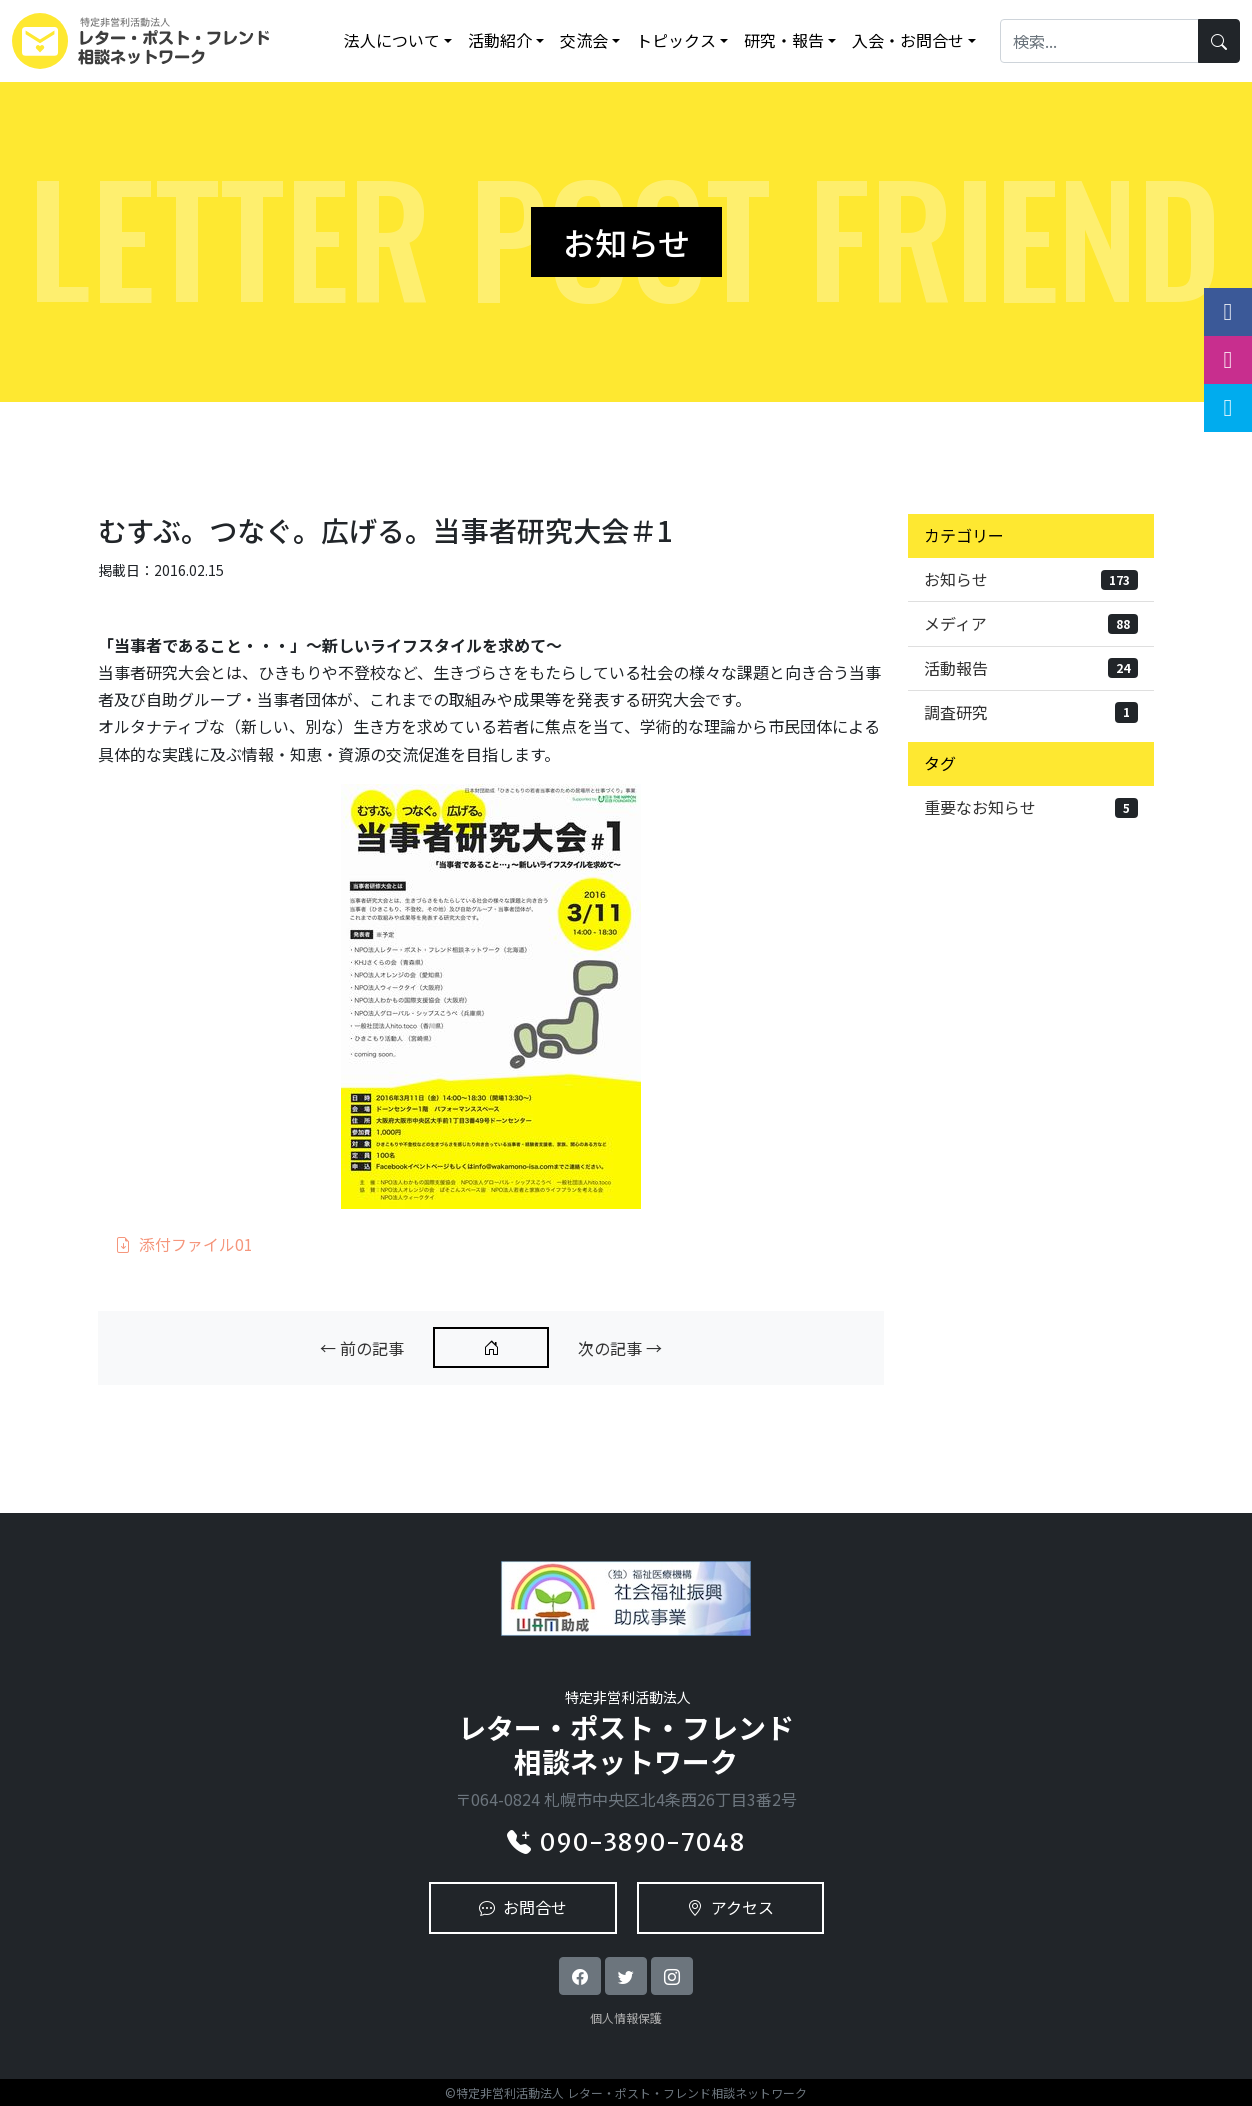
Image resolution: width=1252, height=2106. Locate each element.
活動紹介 (500, 40)
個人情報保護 (626, 2017)
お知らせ (1031, 579)
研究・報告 (784, 40)
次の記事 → (620, 1348)
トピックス (676, 40)
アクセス (730, 1907)
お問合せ (523, 1907)
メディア (1031, 623)
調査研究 (1031, 712)
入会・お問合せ (908, 40)
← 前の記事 (362, 1348)
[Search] (1099, 40)
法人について (392, 40)
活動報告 (1031, 668)
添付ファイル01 (184, 1244)
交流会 (584, 40)
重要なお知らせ (1031, 807)
